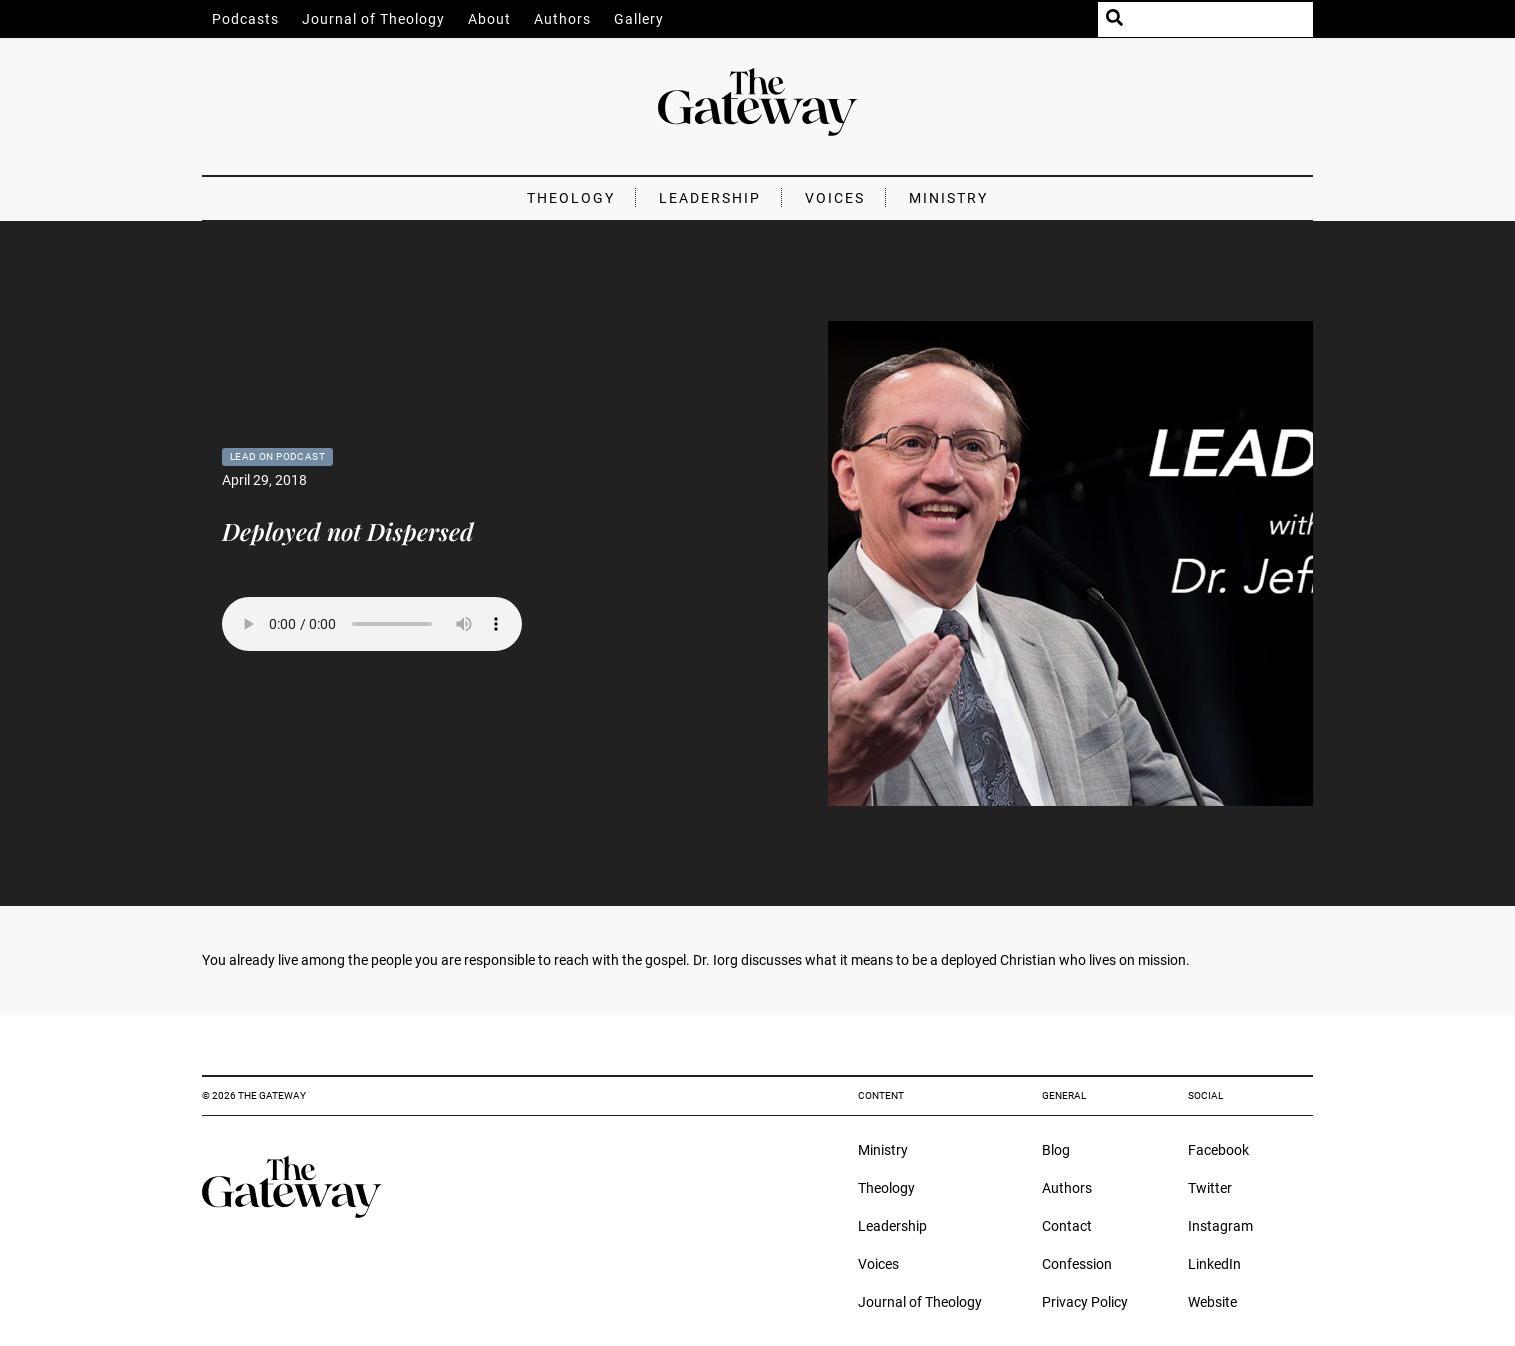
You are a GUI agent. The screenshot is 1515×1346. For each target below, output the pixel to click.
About (489, 19)
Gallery (639, 19)
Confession (1077, 1264)
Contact (1067, 1226)
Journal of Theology (373, 19)
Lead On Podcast (277, 456)
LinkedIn (1214, 1264)
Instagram (1220, 1226)
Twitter (1210, 1188)
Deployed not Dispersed (348, 531)
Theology (571, 198)
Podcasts (245, 19)
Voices (835, 198)
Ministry (948, 198)
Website (1212, 1302)
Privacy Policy (1085, 1302)
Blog (1056, 1150)
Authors (562, 19)
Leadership (710, 198)
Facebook (1218, 1150)
